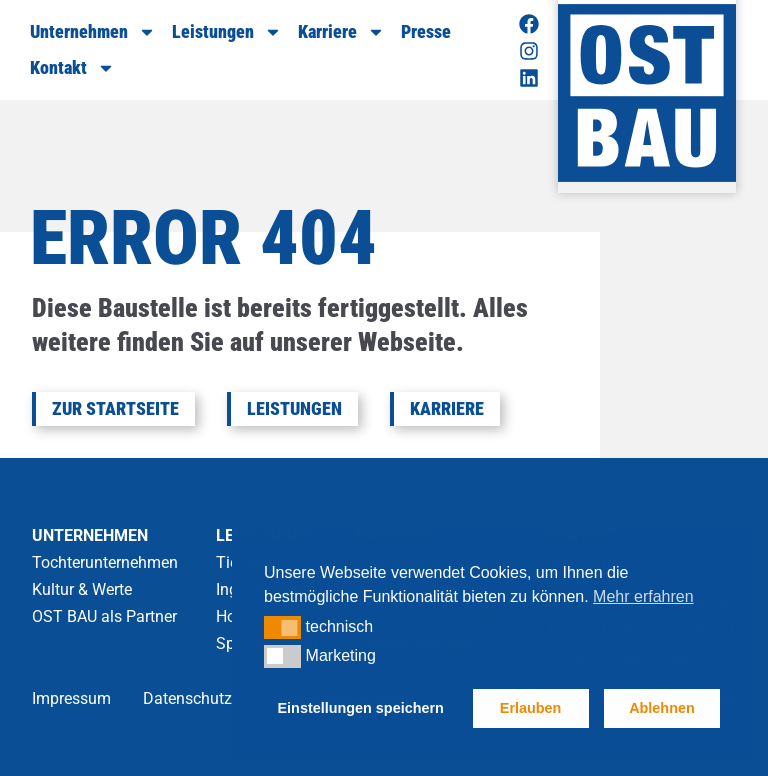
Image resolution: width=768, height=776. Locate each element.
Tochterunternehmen (105, 562)
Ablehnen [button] (662, 708)
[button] (282, 627)
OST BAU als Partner (104, 616)
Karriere (341, 32)
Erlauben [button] (531, 708)
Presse (426, 31)
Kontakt (72, 68)
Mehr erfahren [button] (643, 596)
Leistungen (227, 32)
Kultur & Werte (82, 589)
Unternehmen (93, 32)
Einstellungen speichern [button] (361, 708)
